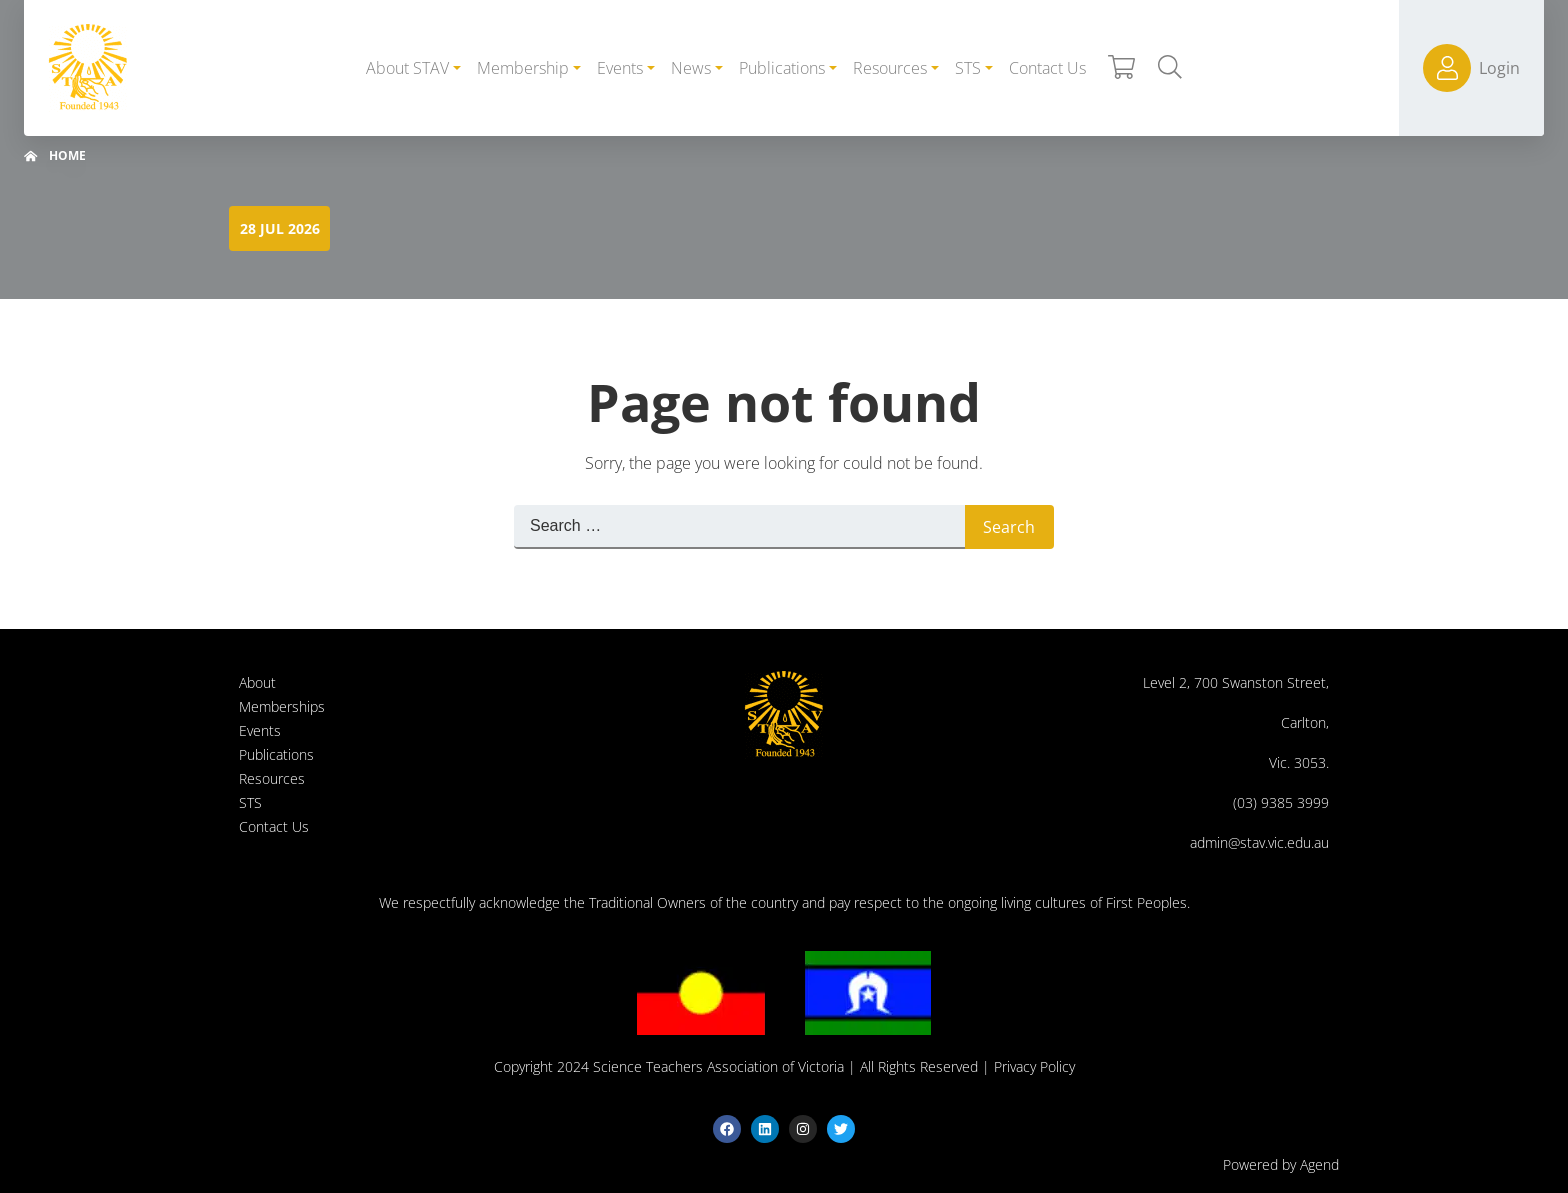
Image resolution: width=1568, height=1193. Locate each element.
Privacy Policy (1034, 1066)
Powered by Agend (1281, 1164)
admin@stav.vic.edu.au (1259, 842)
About (257, 682)
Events (260, 730)
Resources (272, 778)
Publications (276, 754)
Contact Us (274, 826)
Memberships (282, 706)
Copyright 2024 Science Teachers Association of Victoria (669, 1066)
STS (250, 802)
